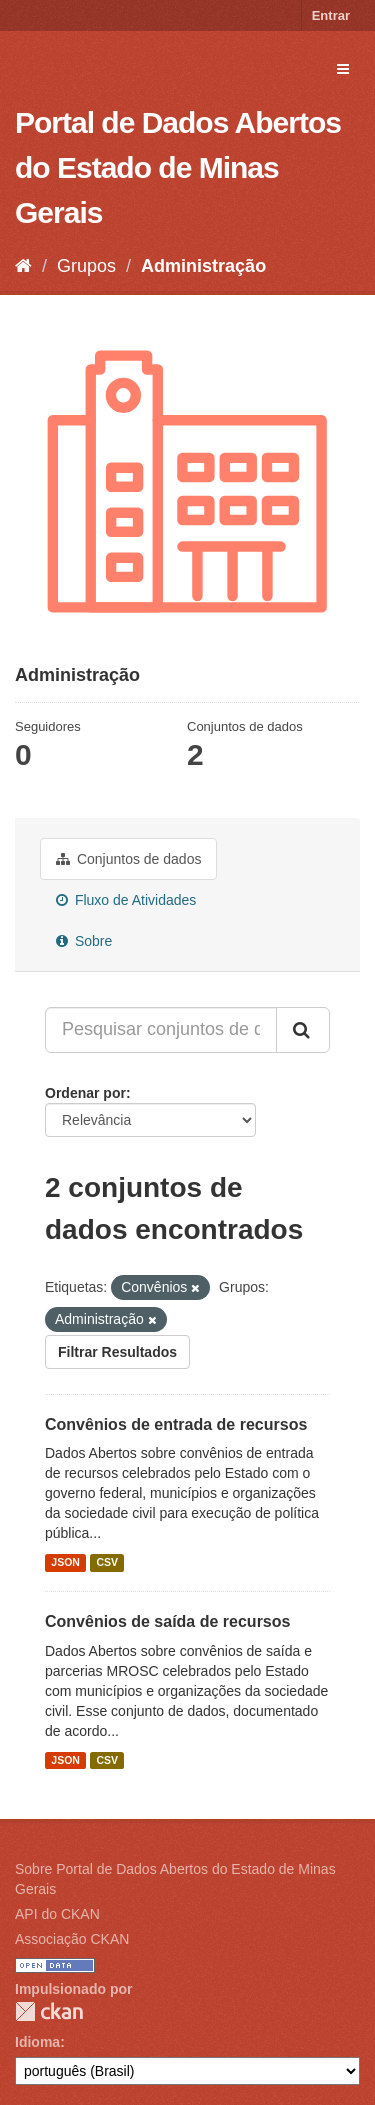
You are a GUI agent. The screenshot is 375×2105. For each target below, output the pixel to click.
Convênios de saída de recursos (167, 1621)
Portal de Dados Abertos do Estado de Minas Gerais (178, 167)
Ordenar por (85, 1093)
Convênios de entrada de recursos (176, 1424)
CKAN (49, 2011)
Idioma (37, 2042)
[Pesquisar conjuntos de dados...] (161, 1030)
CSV (107, 1562)
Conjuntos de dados (128, 859)
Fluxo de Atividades (126, 900)
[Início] (23, 266)
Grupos (86, 266)
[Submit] (303, 1030)
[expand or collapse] (343, 69)
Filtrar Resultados (117, 1352)
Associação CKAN (72, 1939)
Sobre (84, 941)
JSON (65, 1562)
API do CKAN (57, 1914)
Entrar (331, 15)
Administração (203, 266)
